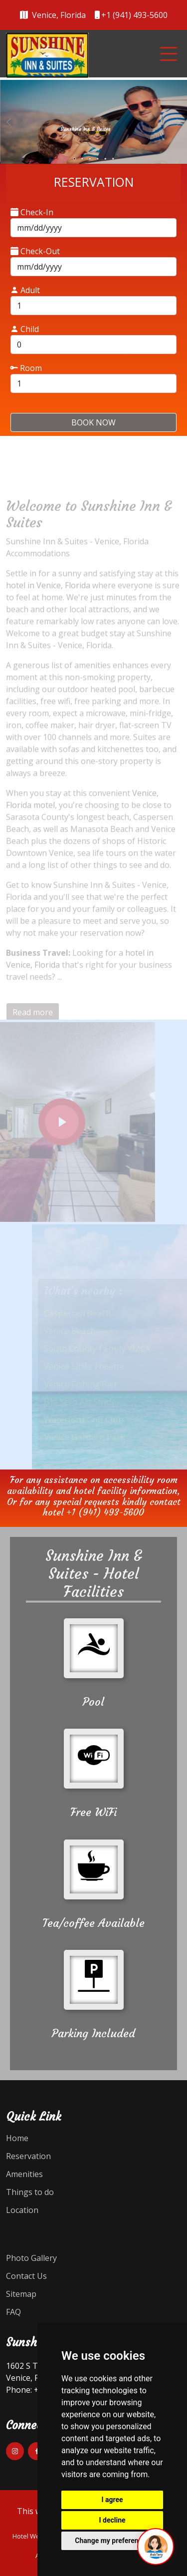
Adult (25, 290)
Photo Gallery (31, 2258)
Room (26, 368)
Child (24, 329)
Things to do (30, 2192)
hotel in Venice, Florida (48, 596)
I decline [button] (112, 2520)
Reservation (28, 2156)
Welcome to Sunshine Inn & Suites (89, 526)
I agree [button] (112, 2500)
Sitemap (21, 2294)
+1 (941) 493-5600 (105, 1512)
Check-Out (35, 251)
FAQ (13, 2312)
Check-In (31, 212)
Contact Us (26, 2276)
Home (17, 2138)
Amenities (24, 2174)
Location (22, 2210)
